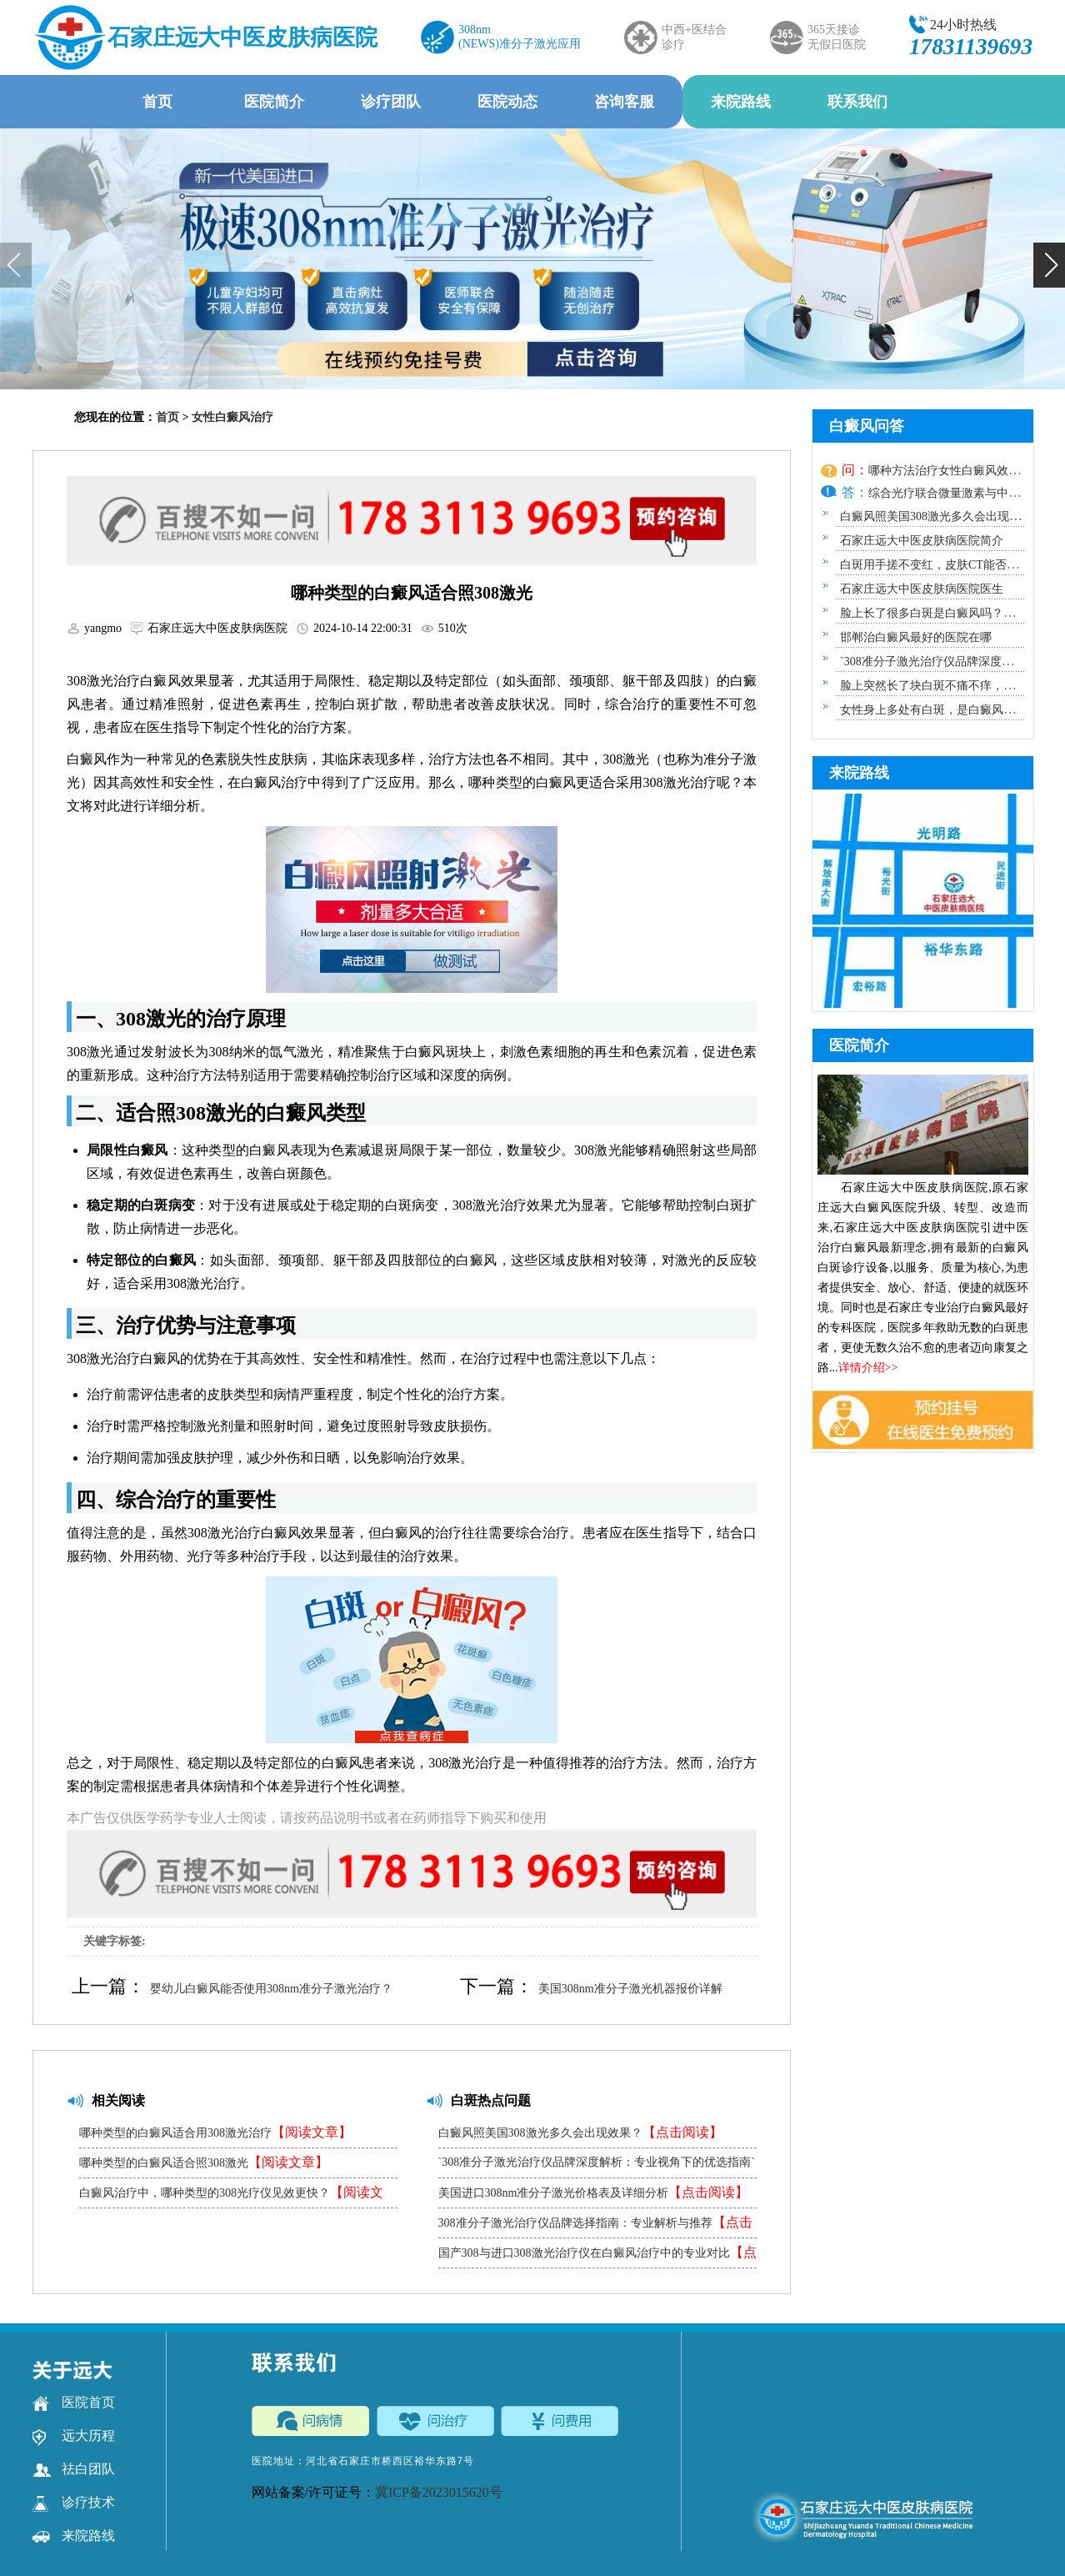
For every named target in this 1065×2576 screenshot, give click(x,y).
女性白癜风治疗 (232, 417)
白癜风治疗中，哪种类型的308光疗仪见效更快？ (231, 2196)
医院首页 (73, 2402)
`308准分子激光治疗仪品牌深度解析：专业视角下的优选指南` (596, 2167)
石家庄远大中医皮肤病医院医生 (921, 589)
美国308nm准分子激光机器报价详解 (630, 1988)
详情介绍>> (868, 1367)
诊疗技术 (73, 2502)
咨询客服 (624, 101)
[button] (1049, 265)
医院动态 (508, 101)
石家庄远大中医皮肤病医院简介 (921, 540)
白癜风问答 (866, 426)
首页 (157, 101)
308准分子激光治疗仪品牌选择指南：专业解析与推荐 (595, 2226)
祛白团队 (73, 2469)
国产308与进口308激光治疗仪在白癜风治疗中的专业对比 (597, 2256)
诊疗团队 (391, 101)
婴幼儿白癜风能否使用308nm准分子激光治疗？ (271, 1988)
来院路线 (741, 101)
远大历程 (73, 2436)
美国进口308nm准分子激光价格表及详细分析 (593, 2192)
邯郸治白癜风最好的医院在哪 (916, 637)
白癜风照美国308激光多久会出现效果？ (580, 2132)
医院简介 (274, 101)
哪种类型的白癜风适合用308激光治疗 (215, 2132)
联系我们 (858, 101)
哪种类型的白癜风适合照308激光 (203, 2162)
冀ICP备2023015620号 (438, 2492)
